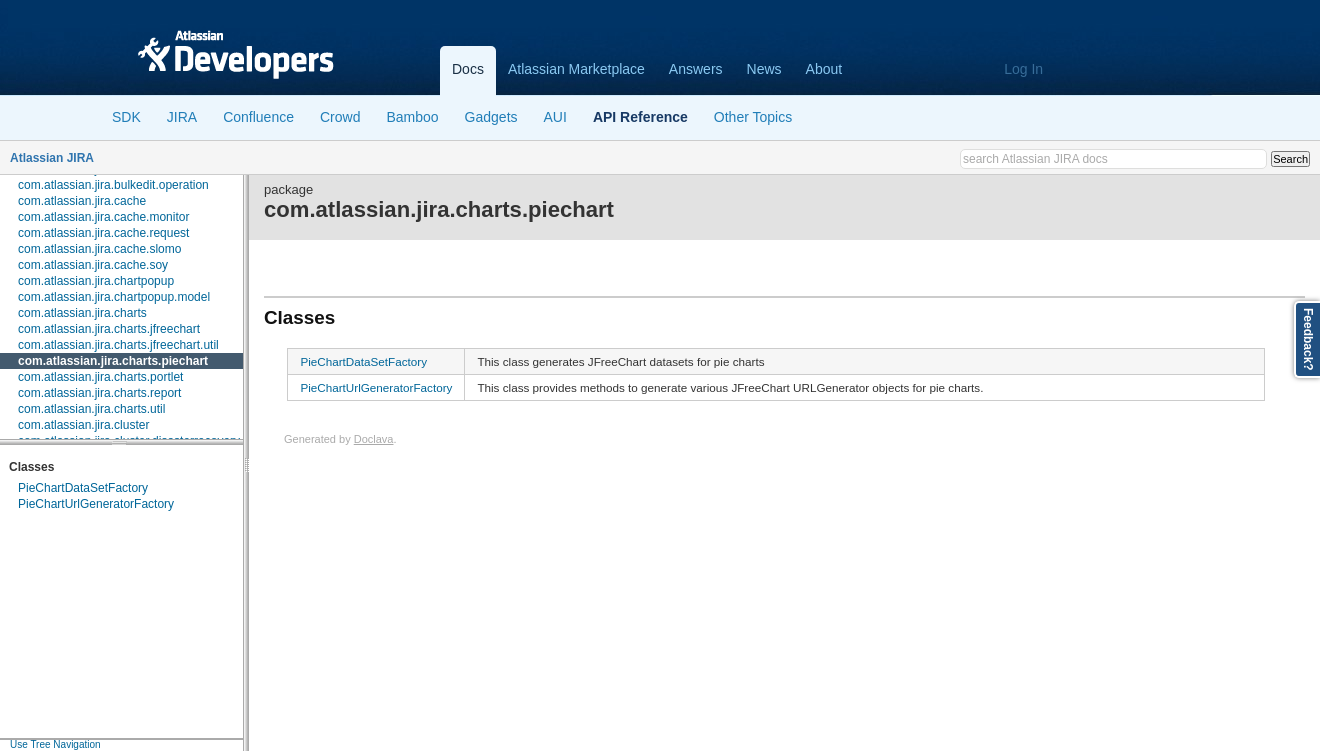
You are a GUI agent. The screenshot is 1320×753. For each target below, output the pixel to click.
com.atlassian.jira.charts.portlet (100, 377)
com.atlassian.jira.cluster (83, 425)
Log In (1023, 69)
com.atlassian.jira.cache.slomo (99, 249)
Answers (696, 69)
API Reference (640, 117)
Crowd (340, 117)
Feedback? (1308, 339)
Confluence (258, 117)
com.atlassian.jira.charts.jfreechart (109, 329)
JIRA (182, 117)
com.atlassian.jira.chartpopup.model (114, 297)
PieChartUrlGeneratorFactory (96, 504)
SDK (126, 117)
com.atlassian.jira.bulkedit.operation (113, 185)
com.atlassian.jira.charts (82, 313)
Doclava (374, 439)
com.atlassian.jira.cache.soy (93, 265)
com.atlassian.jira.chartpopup (96, 281)
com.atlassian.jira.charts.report (99, 393)
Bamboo (412, 117)
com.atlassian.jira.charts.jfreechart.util (118, 345)
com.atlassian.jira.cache (82, 201)
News (764, 69)
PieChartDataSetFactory (83, 488)
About (824, 69)
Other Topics (753, 117)
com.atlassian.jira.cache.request (103, 233)
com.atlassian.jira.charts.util (91, 409)
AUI (555, 117)
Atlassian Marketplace (576, 69)
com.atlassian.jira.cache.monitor (103, 217)
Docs (468, 69)
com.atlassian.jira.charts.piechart (113, 361)
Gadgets (491, 117)
